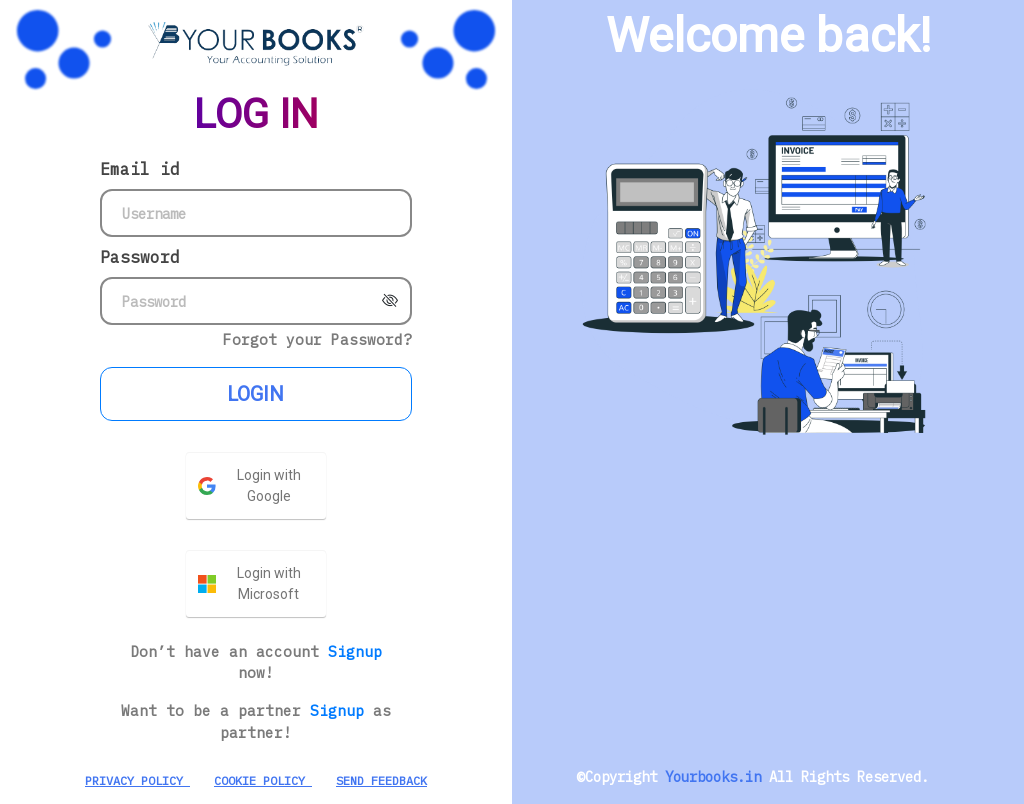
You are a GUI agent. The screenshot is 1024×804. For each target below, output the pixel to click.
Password (140, 257)
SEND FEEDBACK (381, 780)
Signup (355, 651)
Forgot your (317, 339)
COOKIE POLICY (263, 780)
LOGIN (255, 394)
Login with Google (269, 485)
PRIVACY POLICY (137, 780)
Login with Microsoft (269, 583)
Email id (140, 169)
